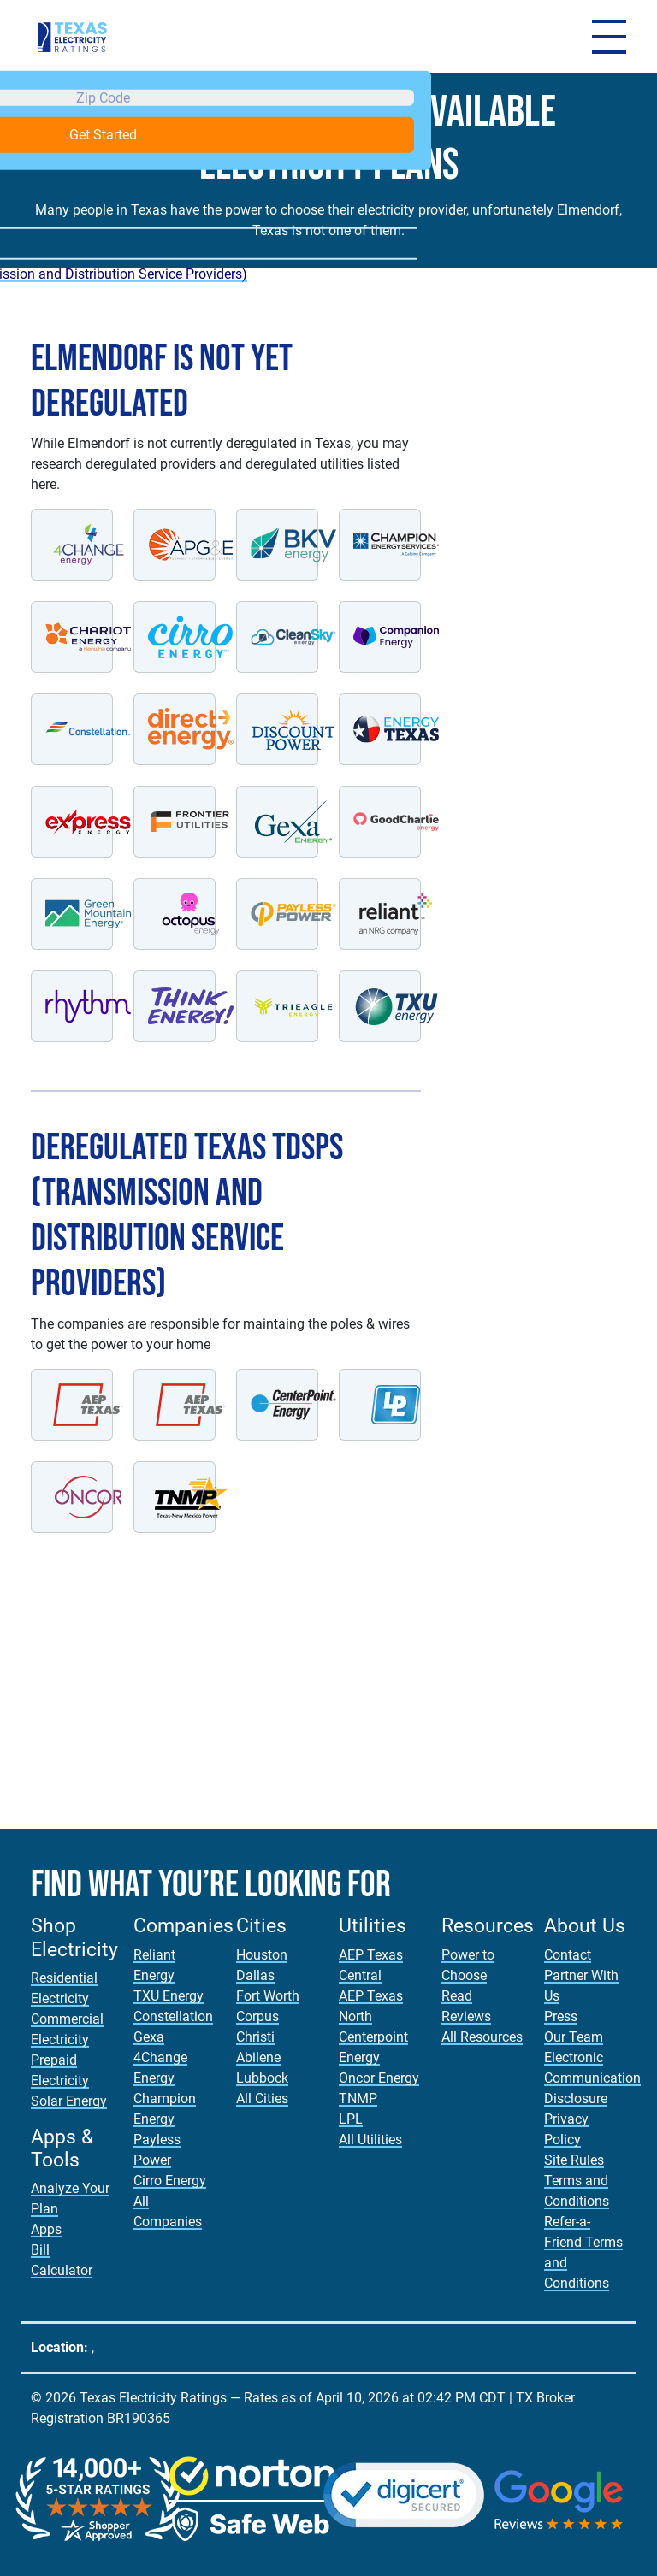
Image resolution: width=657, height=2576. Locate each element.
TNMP (358, 2098)
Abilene (258, 2057)
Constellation (173, 2016)
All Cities (262, 2098)
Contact (567, 1955)
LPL (351, 2119)
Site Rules (574, 2160)
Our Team (573, 2037)
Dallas (255, 1975)
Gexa (148, 2037)
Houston (261, 1955)
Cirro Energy (169, 2180)
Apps (46, 2229)
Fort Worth (267, 1996)
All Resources (482, 2037)
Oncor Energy (379, 2078)
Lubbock (262, 2078)
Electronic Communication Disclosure (592, 2078)
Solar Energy (69, 2101)
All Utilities (370, 2139)
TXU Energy (168, 1996)
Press (560, 2016)
